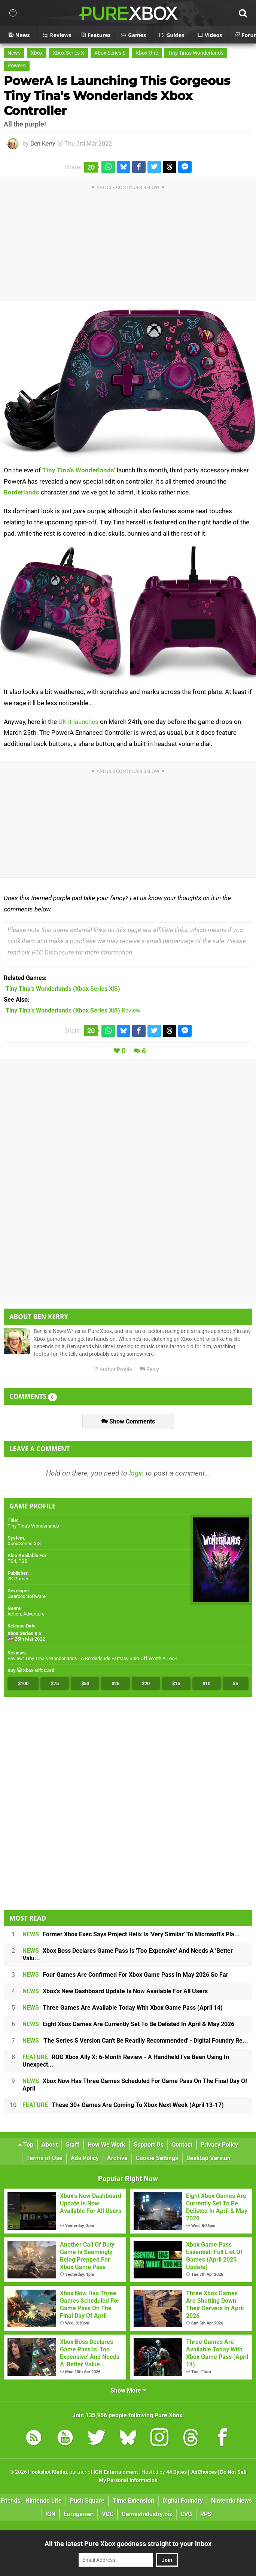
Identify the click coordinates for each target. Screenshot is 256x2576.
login (136, 1473)
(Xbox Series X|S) (63, 988)
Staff (72, 2144)
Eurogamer (79, 2514)
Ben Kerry (42, 143)
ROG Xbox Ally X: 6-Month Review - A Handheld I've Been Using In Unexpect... (125, 2060)
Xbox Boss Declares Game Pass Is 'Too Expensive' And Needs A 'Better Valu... (127, 1954)
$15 (176, 1683)
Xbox (37, 53)
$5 (235, 1683)
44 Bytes (176, 2472)
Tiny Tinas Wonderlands (195, 53)
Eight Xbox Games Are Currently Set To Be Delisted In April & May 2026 (128, 2024)
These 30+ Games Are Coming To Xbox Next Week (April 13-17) (123, 2104)
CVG (186, 2514)
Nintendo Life (43, 2500)
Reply (149, 1369)
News (14, 53)
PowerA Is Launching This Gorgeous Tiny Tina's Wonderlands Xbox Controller (117, 95)
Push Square (87, 2500)
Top (25, 2144)
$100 (23, 1683)
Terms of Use (44, 2158)
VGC (107, 2514)
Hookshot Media (47, 2472)
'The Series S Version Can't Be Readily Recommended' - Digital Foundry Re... (135, 2040)
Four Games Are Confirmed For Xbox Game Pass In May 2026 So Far (125, 1974)
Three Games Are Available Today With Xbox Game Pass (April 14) (122, 2007)
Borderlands (21, 492)
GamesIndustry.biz (147, 2514)
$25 (115, 1683)
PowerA (16, 66)
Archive (117, 2158)
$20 (146, 1683)
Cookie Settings (157, 2158)
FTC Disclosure (53, 952)
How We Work (106, 2144)
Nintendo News (231, 2500)
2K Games (18, 1578)
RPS (205, 2514)
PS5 (22, 1561)
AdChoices (203, 2472)
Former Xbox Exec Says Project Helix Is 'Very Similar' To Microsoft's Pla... (131, 1934)
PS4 (11, 1561)
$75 (55, 1683)
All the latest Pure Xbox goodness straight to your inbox (128, 2544)
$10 (206, 1683)
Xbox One (146, 53)
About (50, 2144)
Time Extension (133, 2500)
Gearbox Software (26, 1596)
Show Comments (128, 1421)
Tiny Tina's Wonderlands (78, 470)
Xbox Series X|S (24, 1543)
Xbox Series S (109, 53)
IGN (50, 2514)
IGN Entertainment (116, 2472)
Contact (182, 2144)
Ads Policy (85, 2158)
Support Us (149, 2144)
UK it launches (78, 721)
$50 (85, 1683)
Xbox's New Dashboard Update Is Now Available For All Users (115, 1991)
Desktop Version (208, 2158)
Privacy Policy (219, 2144)
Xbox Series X (68, 53)
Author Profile (112, 1369)
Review (73, 1010)
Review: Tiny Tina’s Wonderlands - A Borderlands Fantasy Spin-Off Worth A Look (92, 1658)
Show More (128, 2390)
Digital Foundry (182, 2500)
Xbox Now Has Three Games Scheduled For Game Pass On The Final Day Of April (134, 2084)
